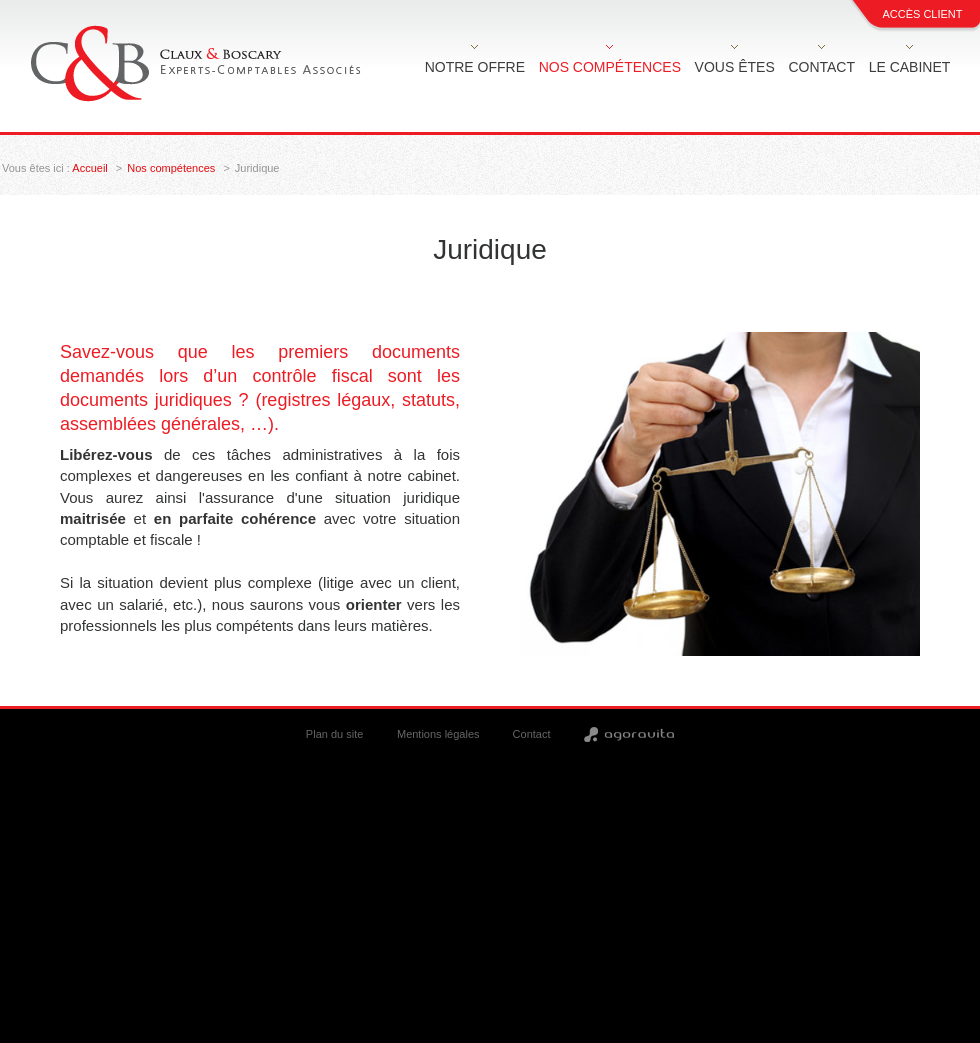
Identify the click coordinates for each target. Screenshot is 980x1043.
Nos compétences (610, 67)
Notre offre (475, 67)
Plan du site (334, 734)
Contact (821, 67)
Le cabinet (910, 67)
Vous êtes (735, 67)
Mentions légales (438, 734)
